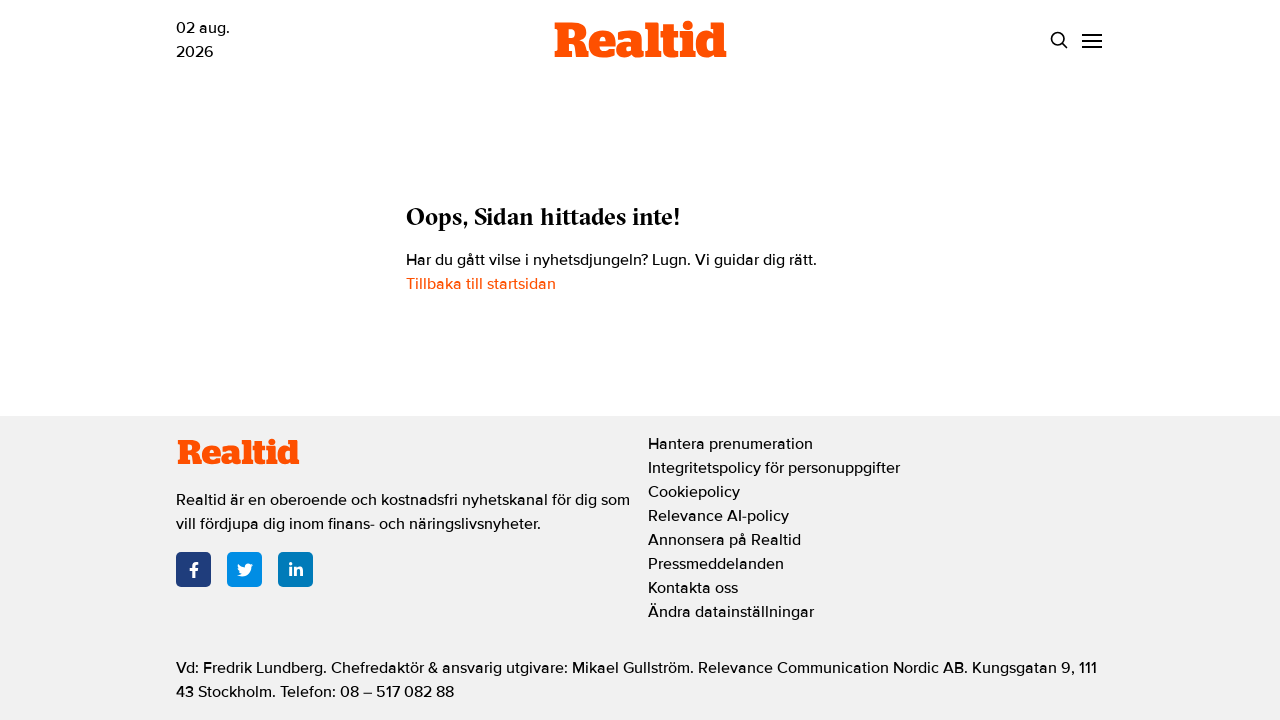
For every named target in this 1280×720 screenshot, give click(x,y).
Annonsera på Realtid (724, 540)
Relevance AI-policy (718, 516)
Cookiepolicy (694, 492)
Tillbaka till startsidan (481, 284)
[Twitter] (244, 569)
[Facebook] (193, 569)
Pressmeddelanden (716, 564)
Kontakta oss (693, 588)
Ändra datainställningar (731, 612)
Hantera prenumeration (730, 444)
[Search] (1058, 40)
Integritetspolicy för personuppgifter (774, 468)
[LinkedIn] (295, 569)
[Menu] (1091, 40)
